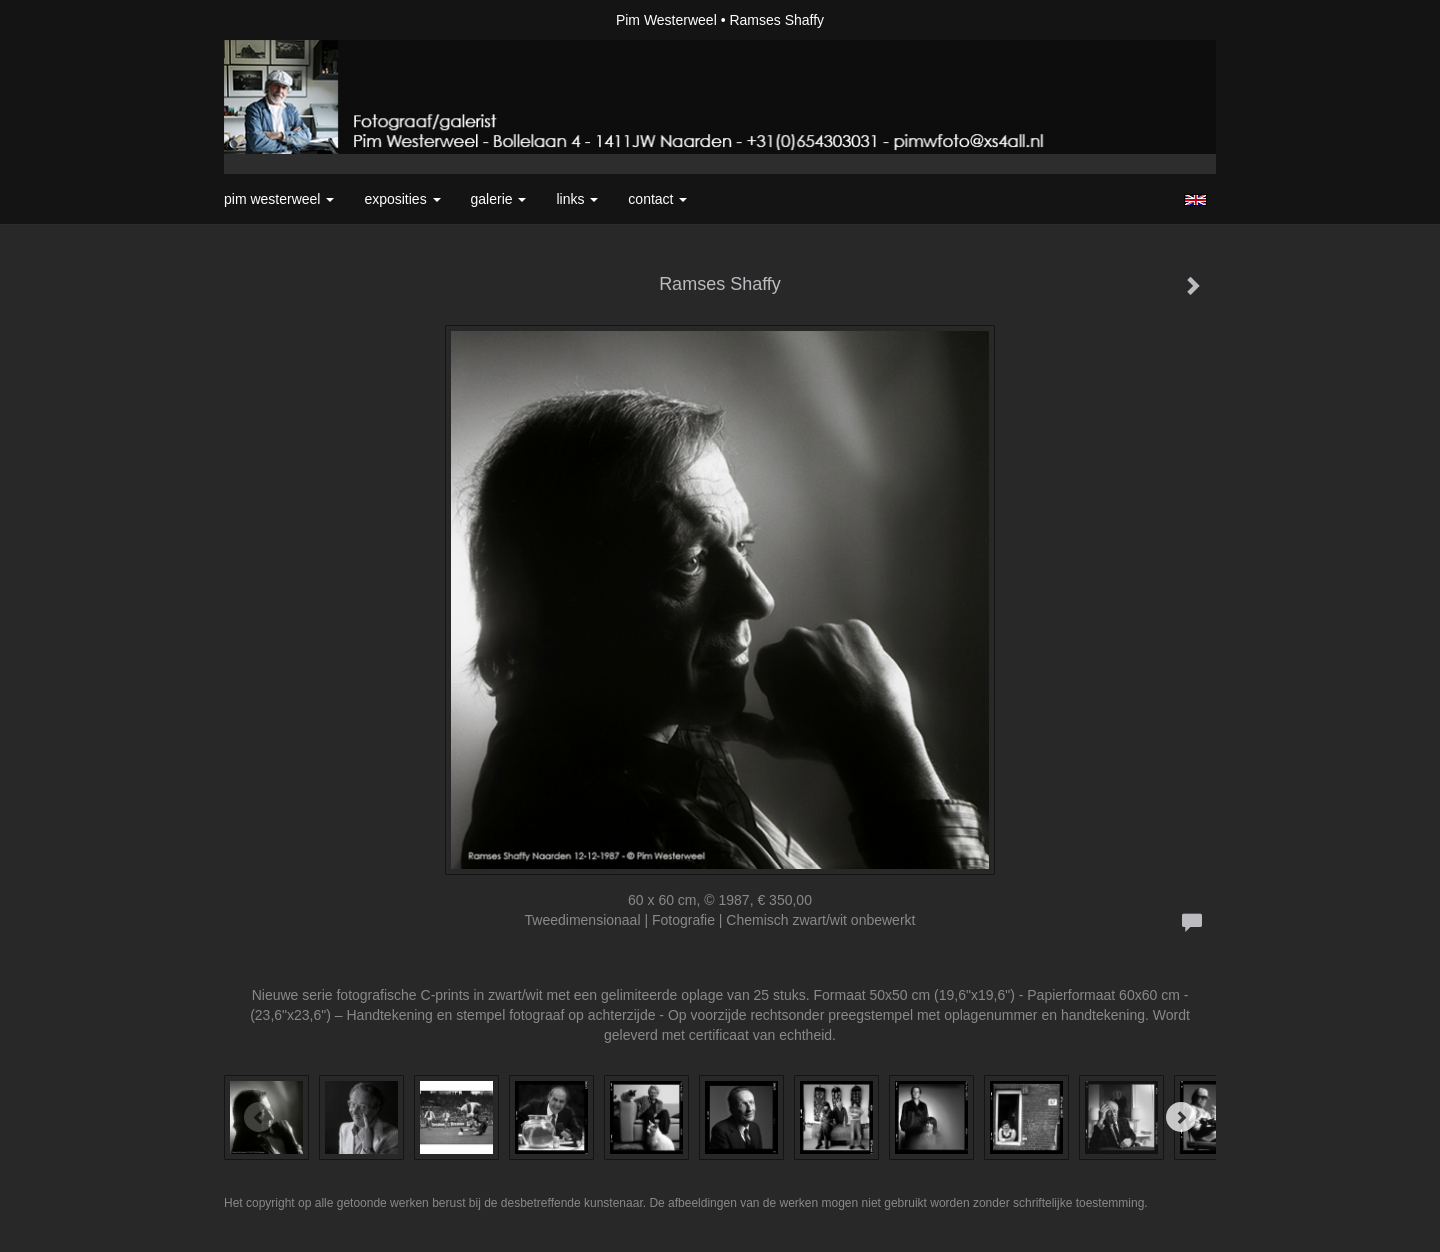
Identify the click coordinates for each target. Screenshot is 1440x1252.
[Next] (1181, 1117)
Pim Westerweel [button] (279, 199)
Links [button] (577, 199)
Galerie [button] (499, 199)
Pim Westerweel (666, 20)
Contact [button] (657, 199)
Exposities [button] (402, 199)
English (1195, 200)
